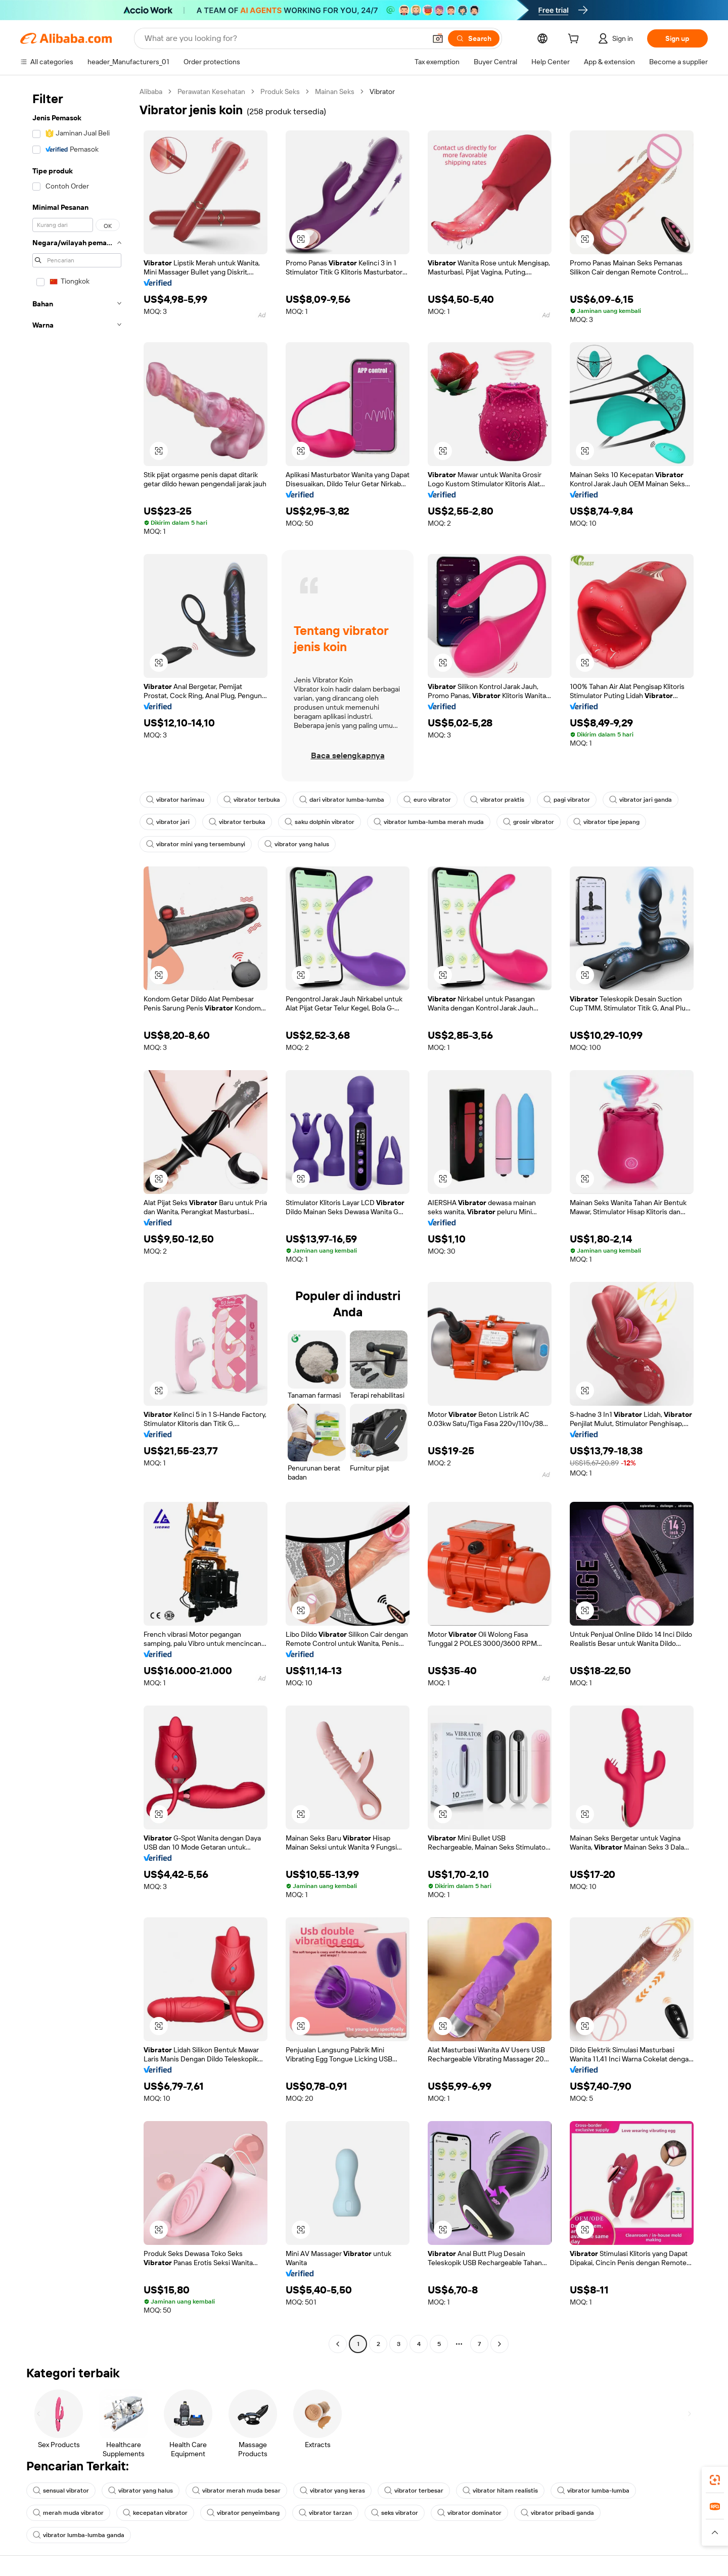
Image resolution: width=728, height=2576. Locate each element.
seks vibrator (394, 2513)
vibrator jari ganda (640, 800)
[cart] (575, 40)
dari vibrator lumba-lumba (341, 800)
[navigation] (76, 1219)
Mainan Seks (334, 91)
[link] (715, 2480)
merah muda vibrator (68, 2513)
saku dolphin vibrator (319, 822)
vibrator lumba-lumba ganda (78, 2535)
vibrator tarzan (325, 2513)
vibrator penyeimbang (243, 2513)
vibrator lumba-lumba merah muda (429, 822)
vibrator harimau (175, 800)
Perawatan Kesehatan (211, 91)
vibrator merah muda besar (236, 2491)
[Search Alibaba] (284, 38)
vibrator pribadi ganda (557, 2513)
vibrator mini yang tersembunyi (195, 844)
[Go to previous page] (338, 2344)
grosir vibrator (528, 822)
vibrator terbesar (413, 2491)
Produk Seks (280, 91)
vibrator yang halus (296, 844)
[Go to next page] (499, 2344)
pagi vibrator (566, 800)
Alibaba (151, 91)
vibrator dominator (469, 2513)
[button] (438, 38)
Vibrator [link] (382, 91)
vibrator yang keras (332, 2491)
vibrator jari (168, 822)
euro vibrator (427, 800)
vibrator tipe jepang (606, 822)
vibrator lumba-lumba (593, 2491)
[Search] (473, 38)
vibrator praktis (497, 800)
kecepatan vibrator (155, 2513)
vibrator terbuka (251, 800)
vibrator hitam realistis (500, 2491)
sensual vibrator (61, 2491)
